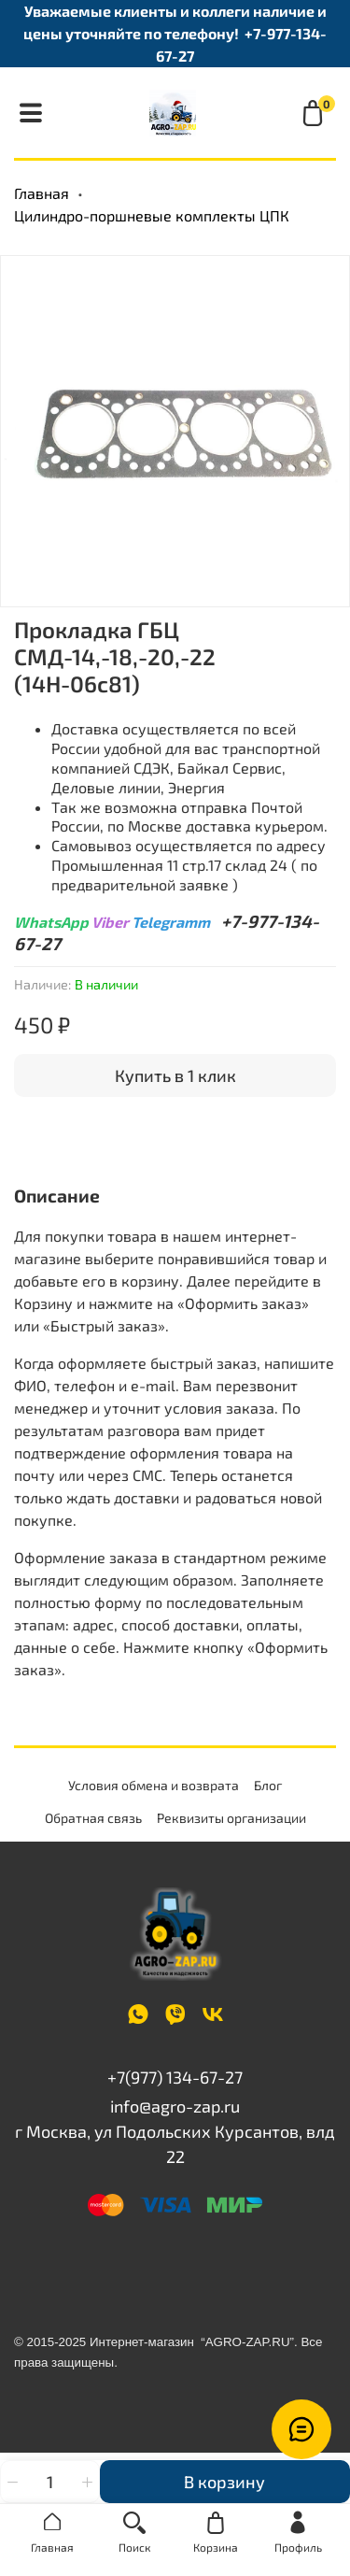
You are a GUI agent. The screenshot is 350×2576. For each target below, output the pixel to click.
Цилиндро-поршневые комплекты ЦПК (151, 215)
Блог (268, 1785)
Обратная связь (93, 1818)
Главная (41, 193)
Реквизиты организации (231, 1818)
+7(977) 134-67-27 (175, 2077)
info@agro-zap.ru (175, 2106)
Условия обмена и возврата (153, 1785)
